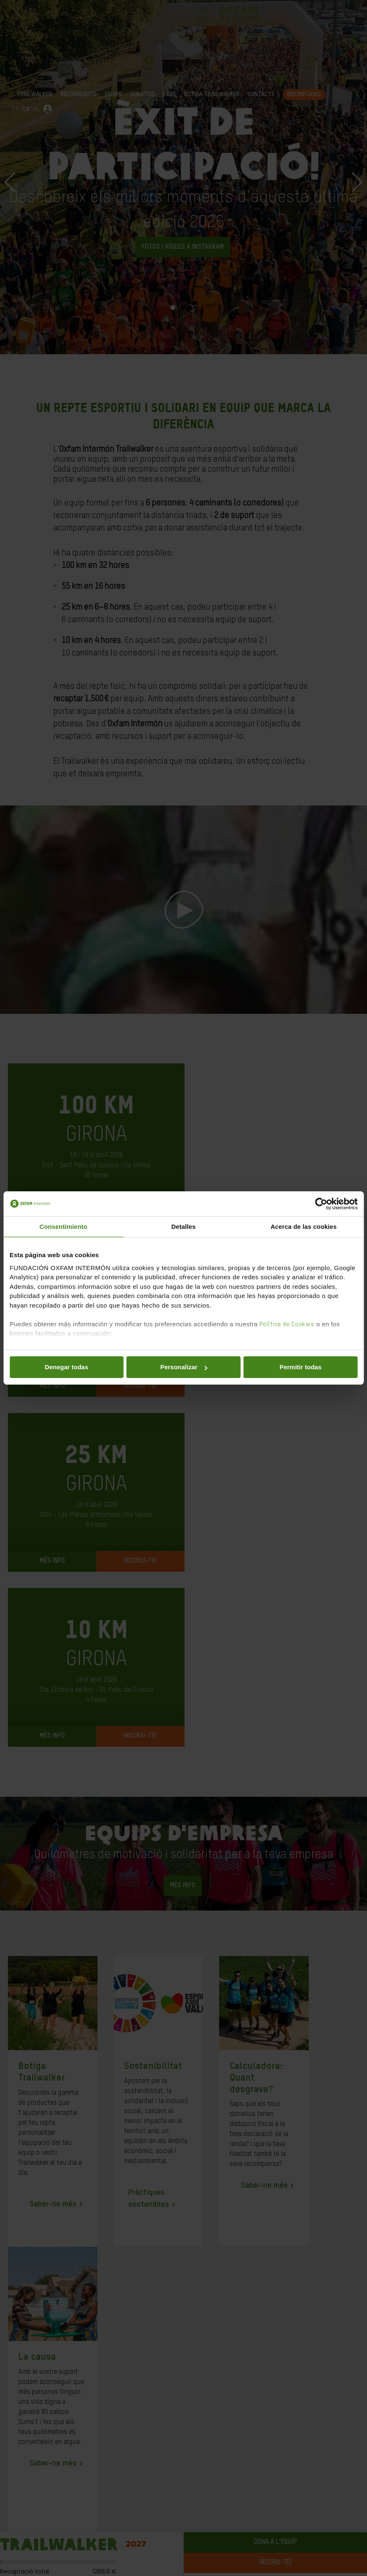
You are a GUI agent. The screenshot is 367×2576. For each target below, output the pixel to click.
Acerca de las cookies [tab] (303, 1226)
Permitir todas (301, 1367)
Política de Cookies (287, 1324)
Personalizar (183, 1367)
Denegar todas (66, 1367)
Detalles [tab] (183, 1226)
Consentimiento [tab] (63, 1226)
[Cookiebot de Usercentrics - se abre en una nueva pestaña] (321, 1204)
